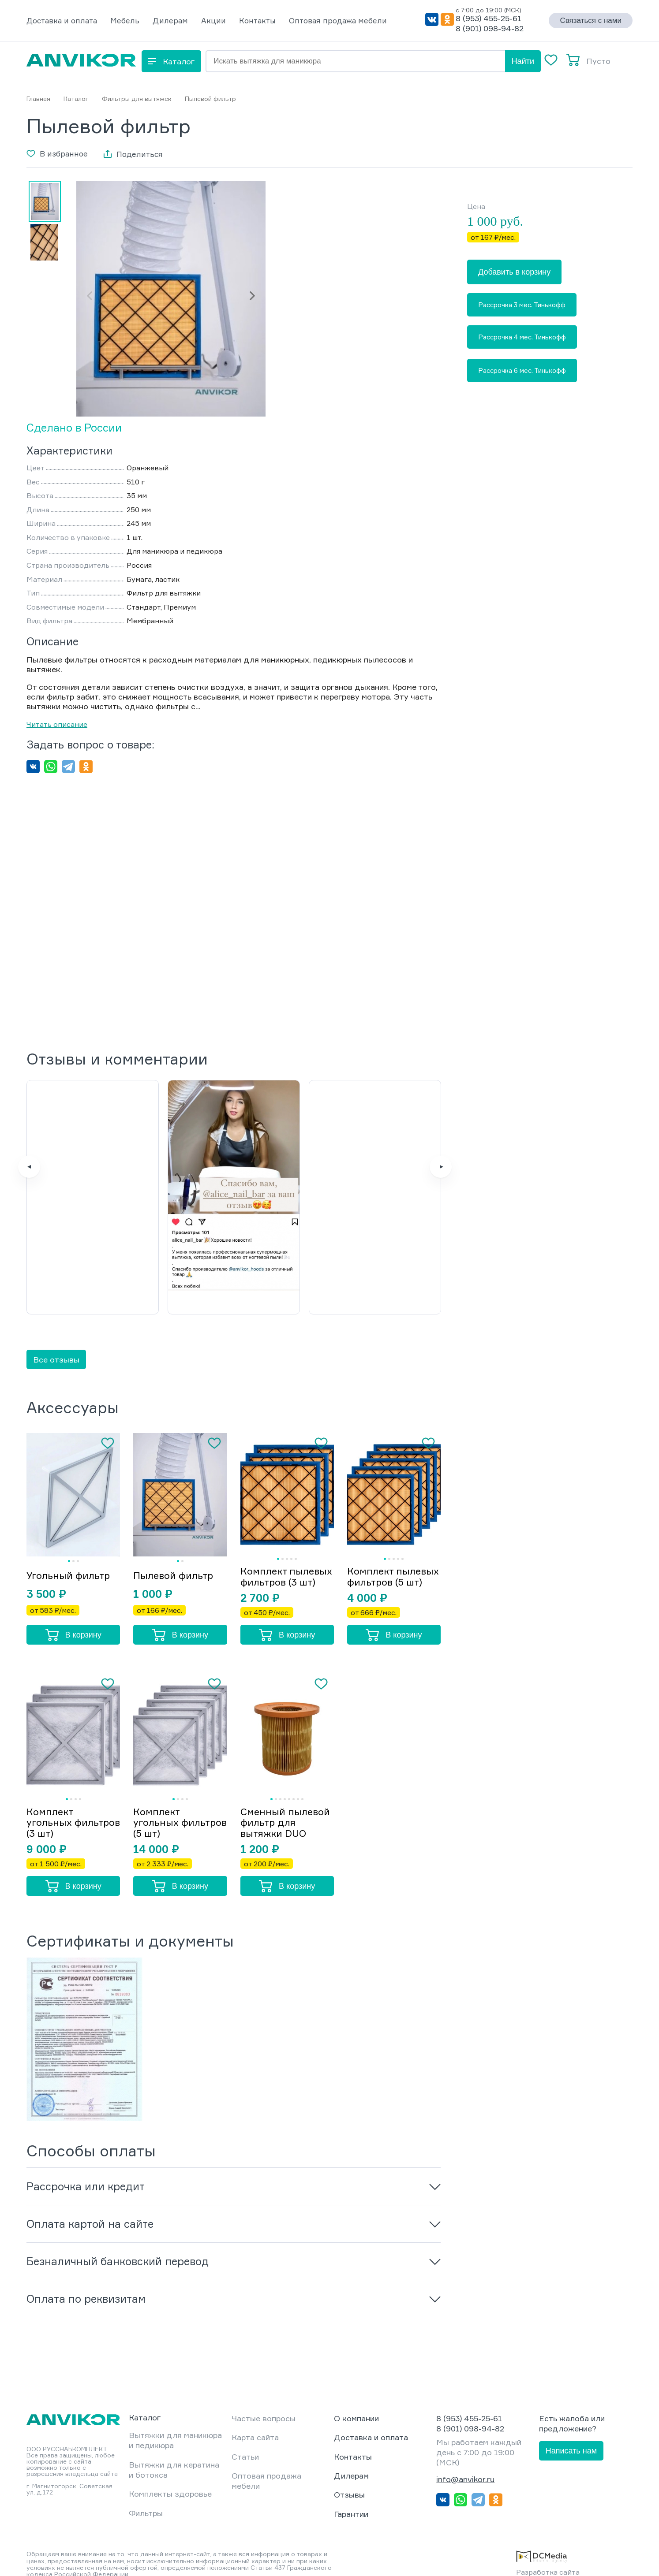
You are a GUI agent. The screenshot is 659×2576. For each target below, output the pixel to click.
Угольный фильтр (69, 1553)
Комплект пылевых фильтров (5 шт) (386, 1555)
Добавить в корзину (514, 272)
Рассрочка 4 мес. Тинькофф (522, 337)
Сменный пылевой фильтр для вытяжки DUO (286, 1807)
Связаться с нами (591, 20)
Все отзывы (56, 1333)
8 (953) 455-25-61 (488, 18)
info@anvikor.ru (465, 2464)
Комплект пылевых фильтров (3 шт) (279, 1555)
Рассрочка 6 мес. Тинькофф (522, 370)
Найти (523, 61)
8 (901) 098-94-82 (490, 28)
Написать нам (571, 2435)
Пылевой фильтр (174, 1553)
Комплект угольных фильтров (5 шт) (172, 1807)
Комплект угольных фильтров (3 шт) (65, 1807)
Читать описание (56, 724)
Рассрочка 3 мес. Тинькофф (521, 305)
